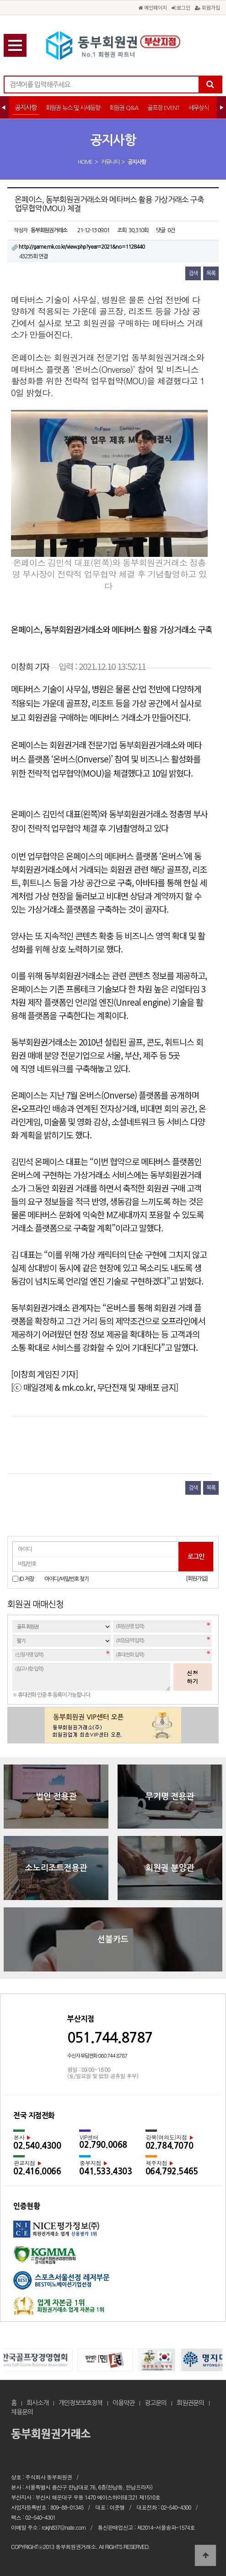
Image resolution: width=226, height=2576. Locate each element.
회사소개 (37, 2403)
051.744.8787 (109, 2037)
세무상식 (198, 108)
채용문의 (22, 2412)
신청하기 (193, 1677)
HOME (85, 162)
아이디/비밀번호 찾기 (66, 1579)
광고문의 (156, 2403)
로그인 (181, 7)
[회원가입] (196, 1578)
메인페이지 (153, 7)
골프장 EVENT (163, 108)
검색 (193, 273)
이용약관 (124, 2403)
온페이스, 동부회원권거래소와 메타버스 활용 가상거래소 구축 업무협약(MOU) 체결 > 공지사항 (113, 45)
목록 (210, 273)
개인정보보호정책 (80, 2403)
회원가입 (207, 7)
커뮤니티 (110, 162)
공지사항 (26, 107)
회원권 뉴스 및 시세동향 (73, 108)
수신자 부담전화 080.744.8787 (97, 2056)
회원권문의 (190, 2403)
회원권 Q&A (123, 108)
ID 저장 (26, 1579)
